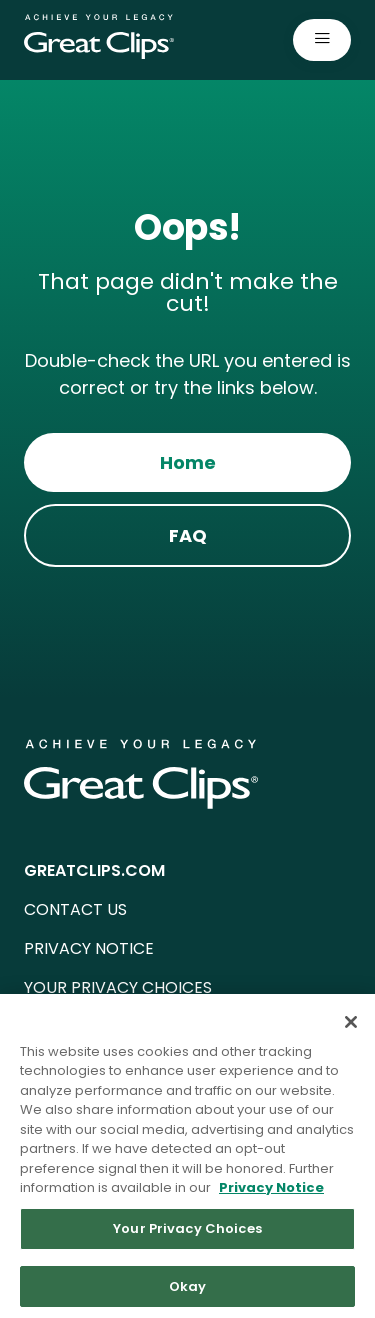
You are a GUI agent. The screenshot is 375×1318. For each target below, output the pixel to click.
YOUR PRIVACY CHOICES (118, 987)
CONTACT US (75, 909)
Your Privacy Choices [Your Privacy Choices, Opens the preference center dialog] (187, 1236)
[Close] (351, 1029)
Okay (188, 1293)
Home (188, 462)
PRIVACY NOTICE (89, 948)
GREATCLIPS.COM (94, 870)
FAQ (188, 535)
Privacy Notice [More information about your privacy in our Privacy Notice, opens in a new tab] (271, 1195)
